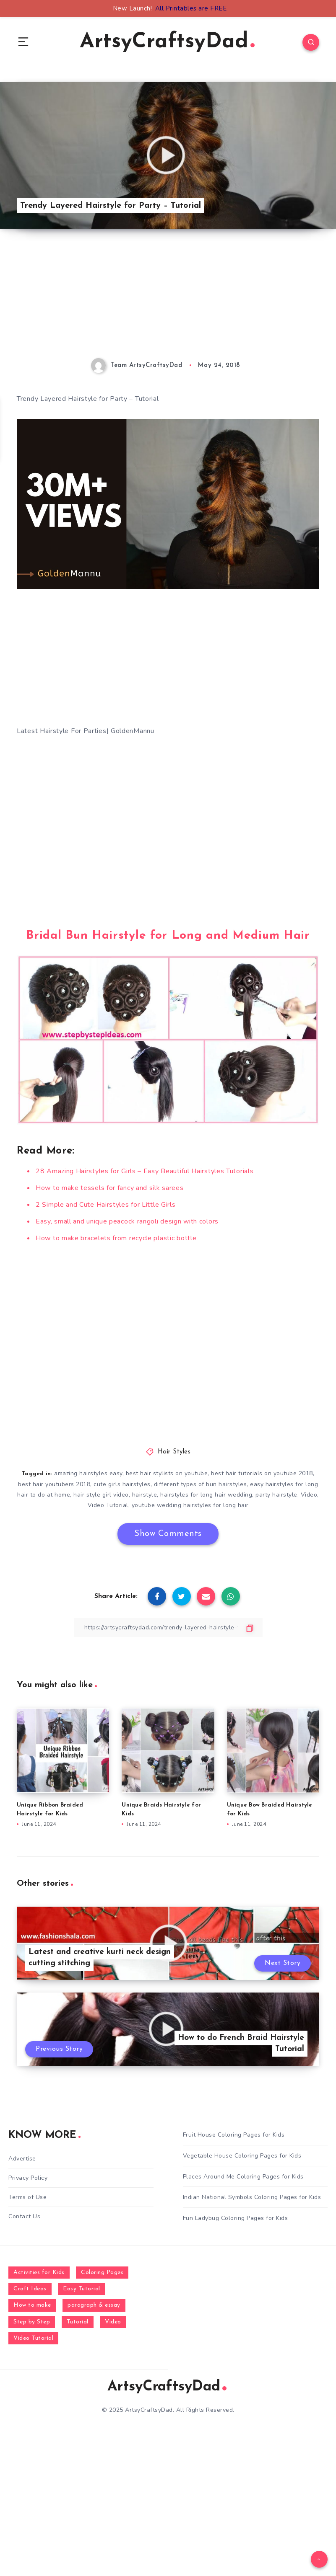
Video (309, 1495)
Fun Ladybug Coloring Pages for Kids (235, 2218)
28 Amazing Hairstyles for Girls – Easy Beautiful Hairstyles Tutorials (144, 1171)
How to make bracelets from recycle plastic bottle (116, 1238)
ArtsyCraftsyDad (167, 42)
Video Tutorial (108, 1505)
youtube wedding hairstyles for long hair (190, 1505)
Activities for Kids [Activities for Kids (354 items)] (39, 2272)
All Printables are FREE (191, 8)
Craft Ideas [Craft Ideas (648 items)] (30, 2289)
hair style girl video (101, 1495)
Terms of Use (27, 2197)
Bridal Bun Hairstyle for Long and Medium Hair (168, 936)
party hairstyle (276, 1495)
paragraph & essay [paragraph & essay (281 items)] (94, 2305)
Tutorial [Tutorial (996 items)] (78, 2322)
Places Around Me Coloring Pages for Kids (243, 2177)
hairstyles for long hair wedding (206, 1495)
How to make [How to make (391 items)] (32, 2305)
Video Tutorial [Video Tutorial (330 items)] (33, 2338)
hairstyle (144, 1495)
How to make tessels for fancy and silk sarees (110, 1187)
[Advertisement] (168, 300)
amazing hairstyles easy (88, 1473)
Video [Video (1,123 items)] (113, 2322)
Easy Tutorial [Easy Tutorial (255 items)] (81, 2289)
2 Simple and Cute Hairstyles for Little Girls (106, 1204)
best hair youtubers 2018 (54, 1484)
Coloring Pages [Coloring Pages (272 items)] (102, 2272)
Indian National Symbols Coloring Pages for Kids (252, 2197)
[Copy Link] (168, 1627)
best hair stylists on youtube (167, 1473)
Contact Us (24, 2216)
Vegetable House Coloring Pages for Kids (242, 2156)
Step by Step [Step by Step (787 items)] (31, 2322)
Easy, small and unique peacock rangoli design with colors (127, 1221)
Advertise (22, 2159)
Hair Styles (174, 1452)
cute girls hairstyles (122, 1484)
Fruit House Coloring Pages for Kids (234, 2135)
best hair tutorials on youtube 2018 (262, 1473)
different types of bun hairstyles (200, 1484)
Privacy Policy (27, 2178)
